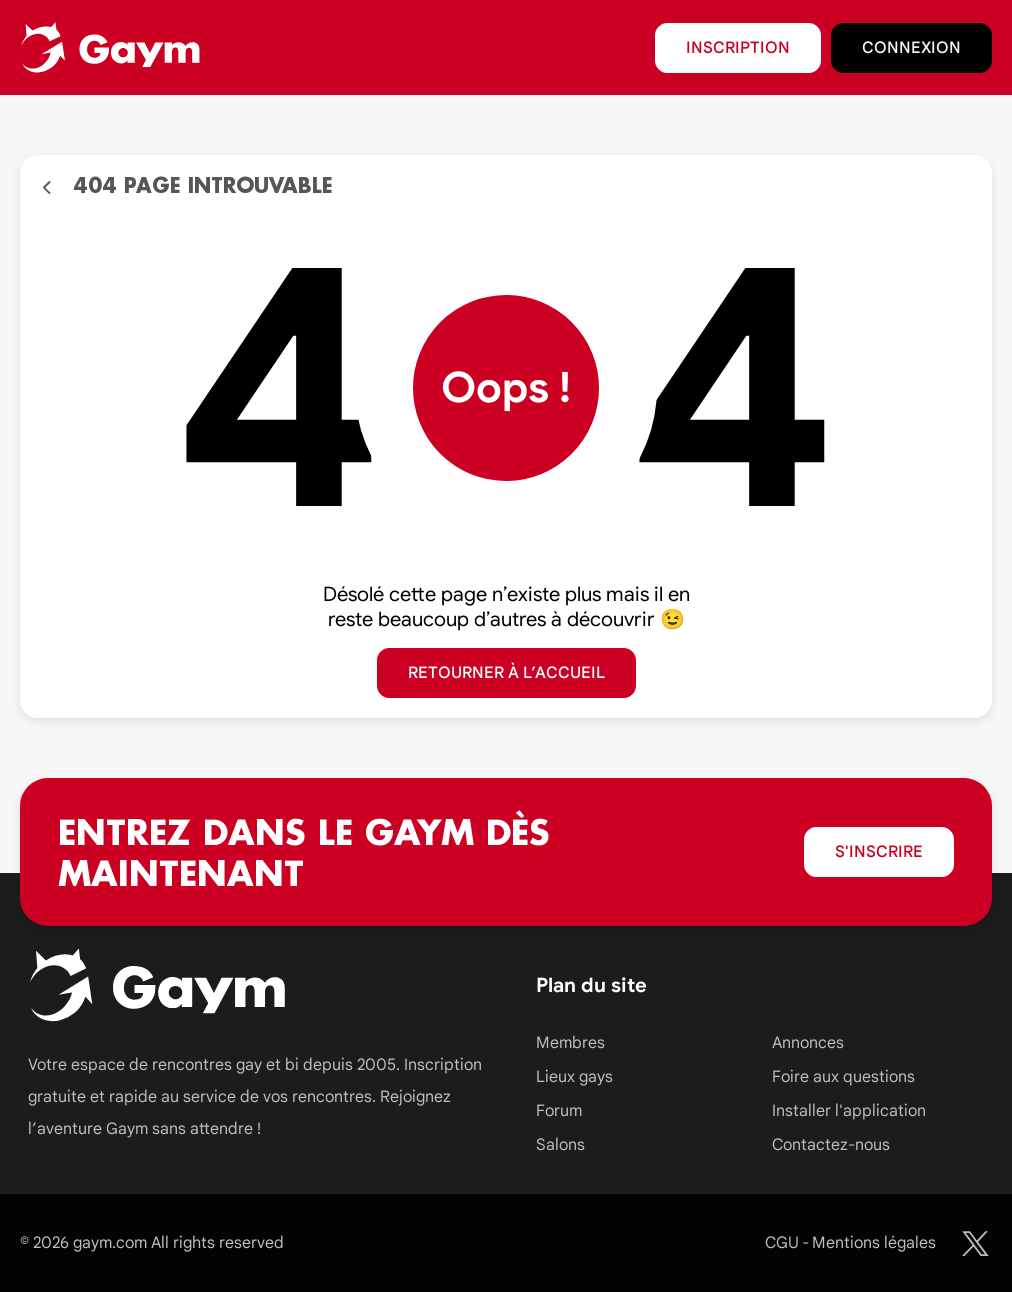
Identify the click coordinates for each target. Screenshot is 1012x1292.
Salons (560, 1145)
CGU (782, 1243)
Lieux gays (574, 1077)
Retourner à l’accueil (506, 673)
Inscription (738, 48)
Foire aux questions (843, 1077)
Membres (570, 1043)
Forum (559, 1111)
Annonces (808, 1043)
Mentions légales (874, 1243)
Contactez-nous (831, 1145)
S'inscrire (879, 852)
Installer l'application (849, 1111)
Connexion (911, 48)
